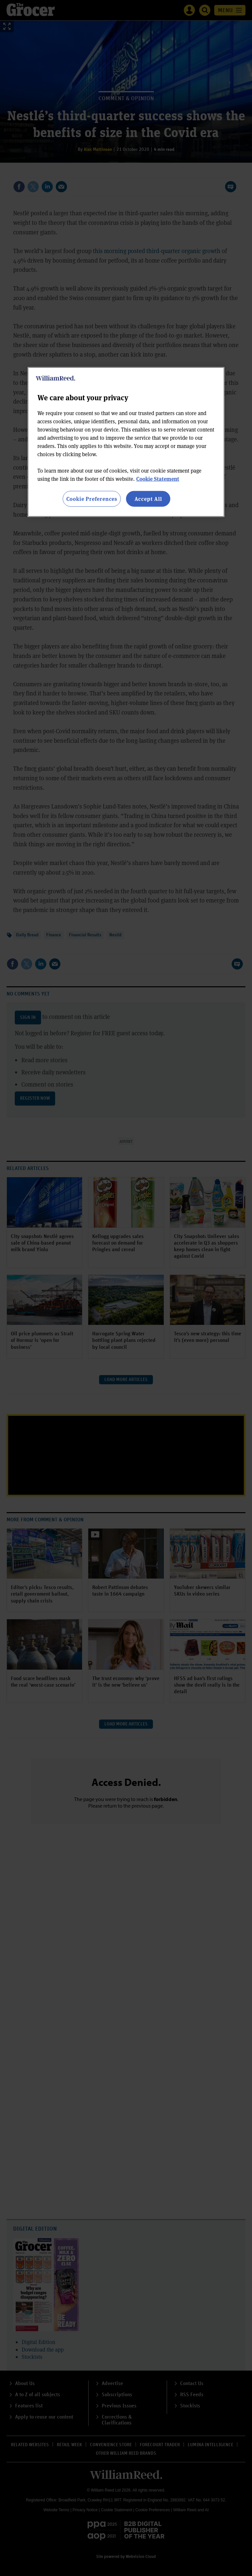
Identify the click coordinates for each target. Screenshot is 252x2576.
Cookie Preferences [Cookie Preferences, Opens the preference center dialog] (91, 498)
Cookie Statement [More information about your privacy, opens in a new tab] (157, 478)
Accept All (148, 498)
